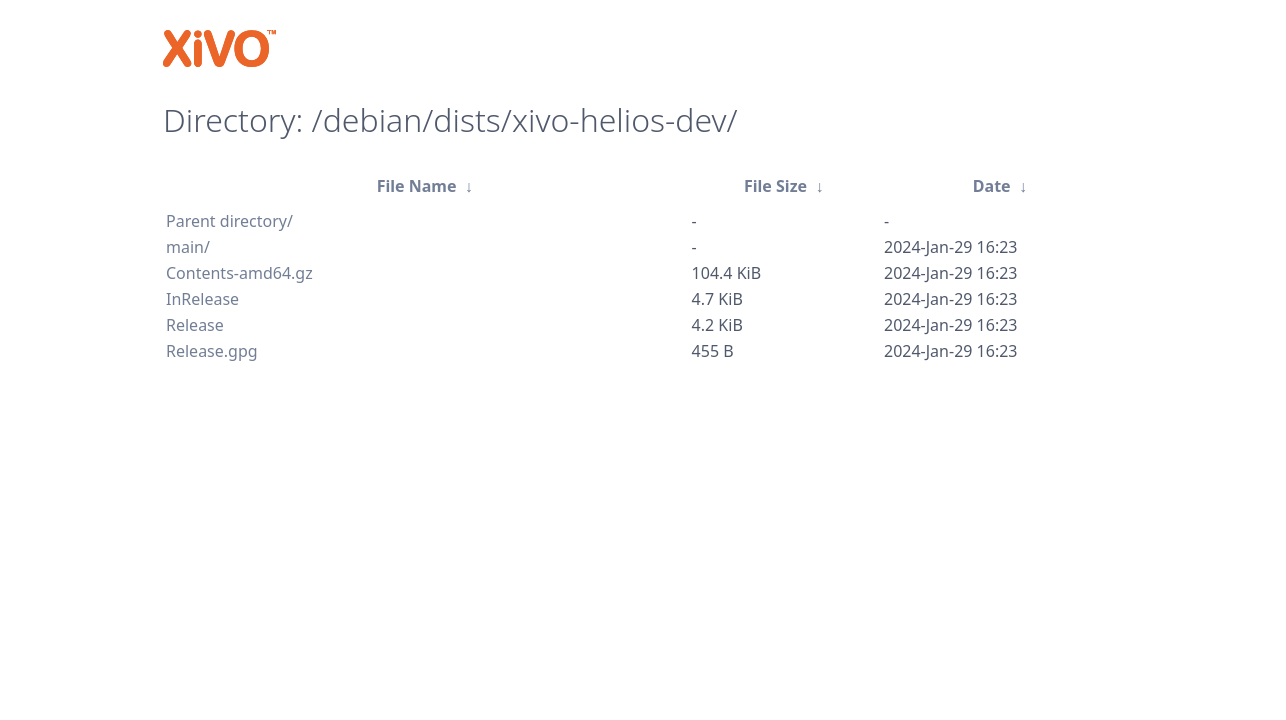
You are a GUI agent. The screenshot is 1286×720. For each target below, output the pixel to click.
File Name (417, 186)
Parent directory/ (229, 221)
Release (195, 325)
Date (992, 186)
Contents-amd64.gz (239, 273)
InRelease (202, 299)
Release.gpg (212, 351)
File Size (775, 186)
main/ (188, 247)
